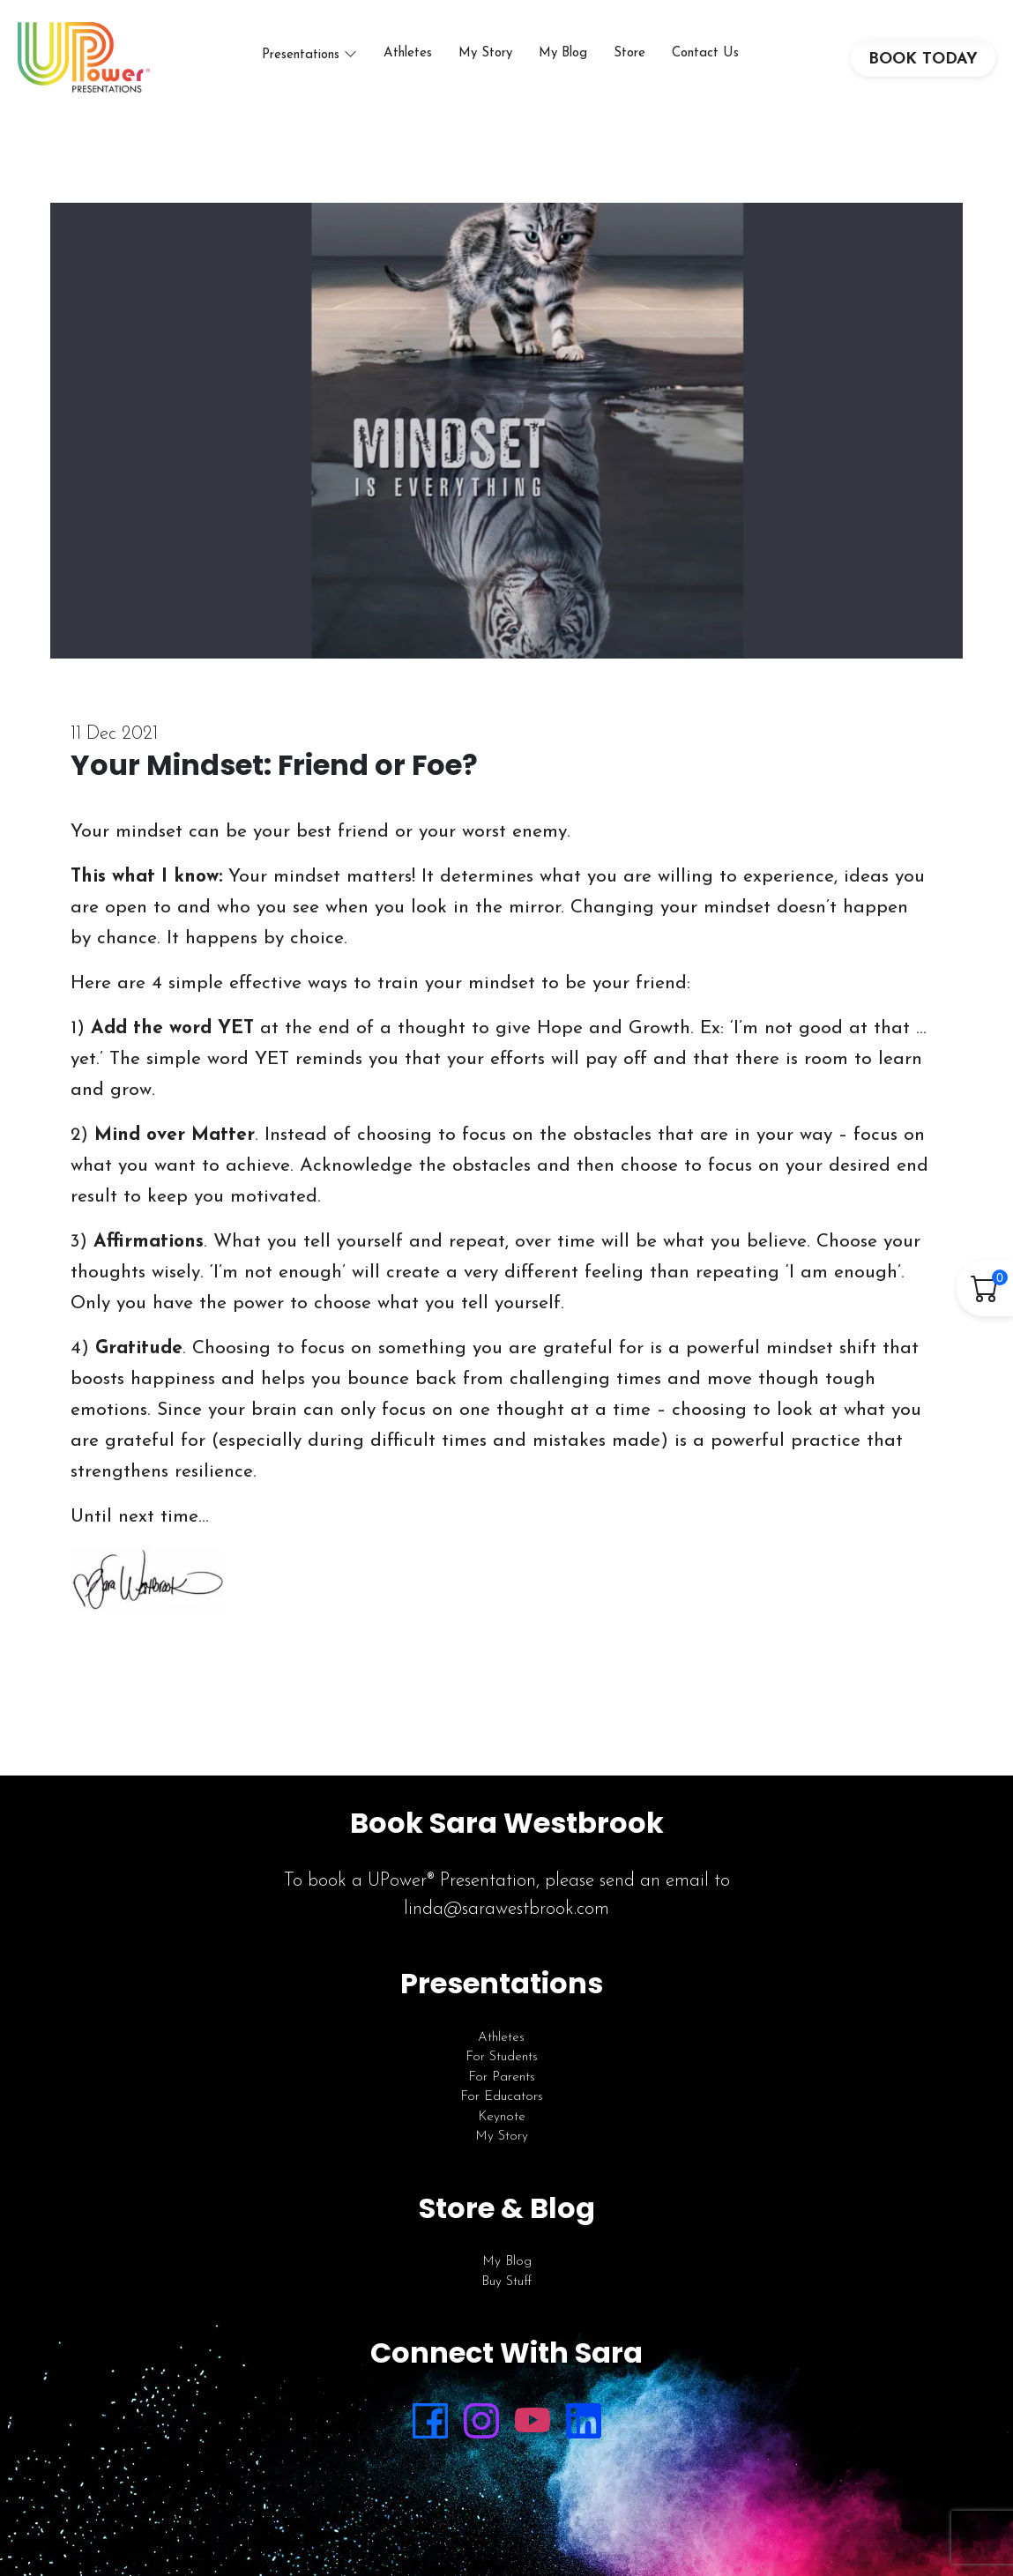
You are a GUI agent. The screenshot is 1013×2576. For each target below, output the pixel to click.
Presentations (300, 55)
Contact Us (705, 53)
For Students (502, 2057)
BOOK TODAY (923, 59)
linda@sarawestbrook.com (506, 1909)
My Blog (563, 53)
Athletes (408, 53)
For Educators (501, 2096)
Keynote (501, 2117)
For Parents (501, 2077)
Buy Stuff (506, 2282)
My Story (485, 53)
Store (629, 53)
